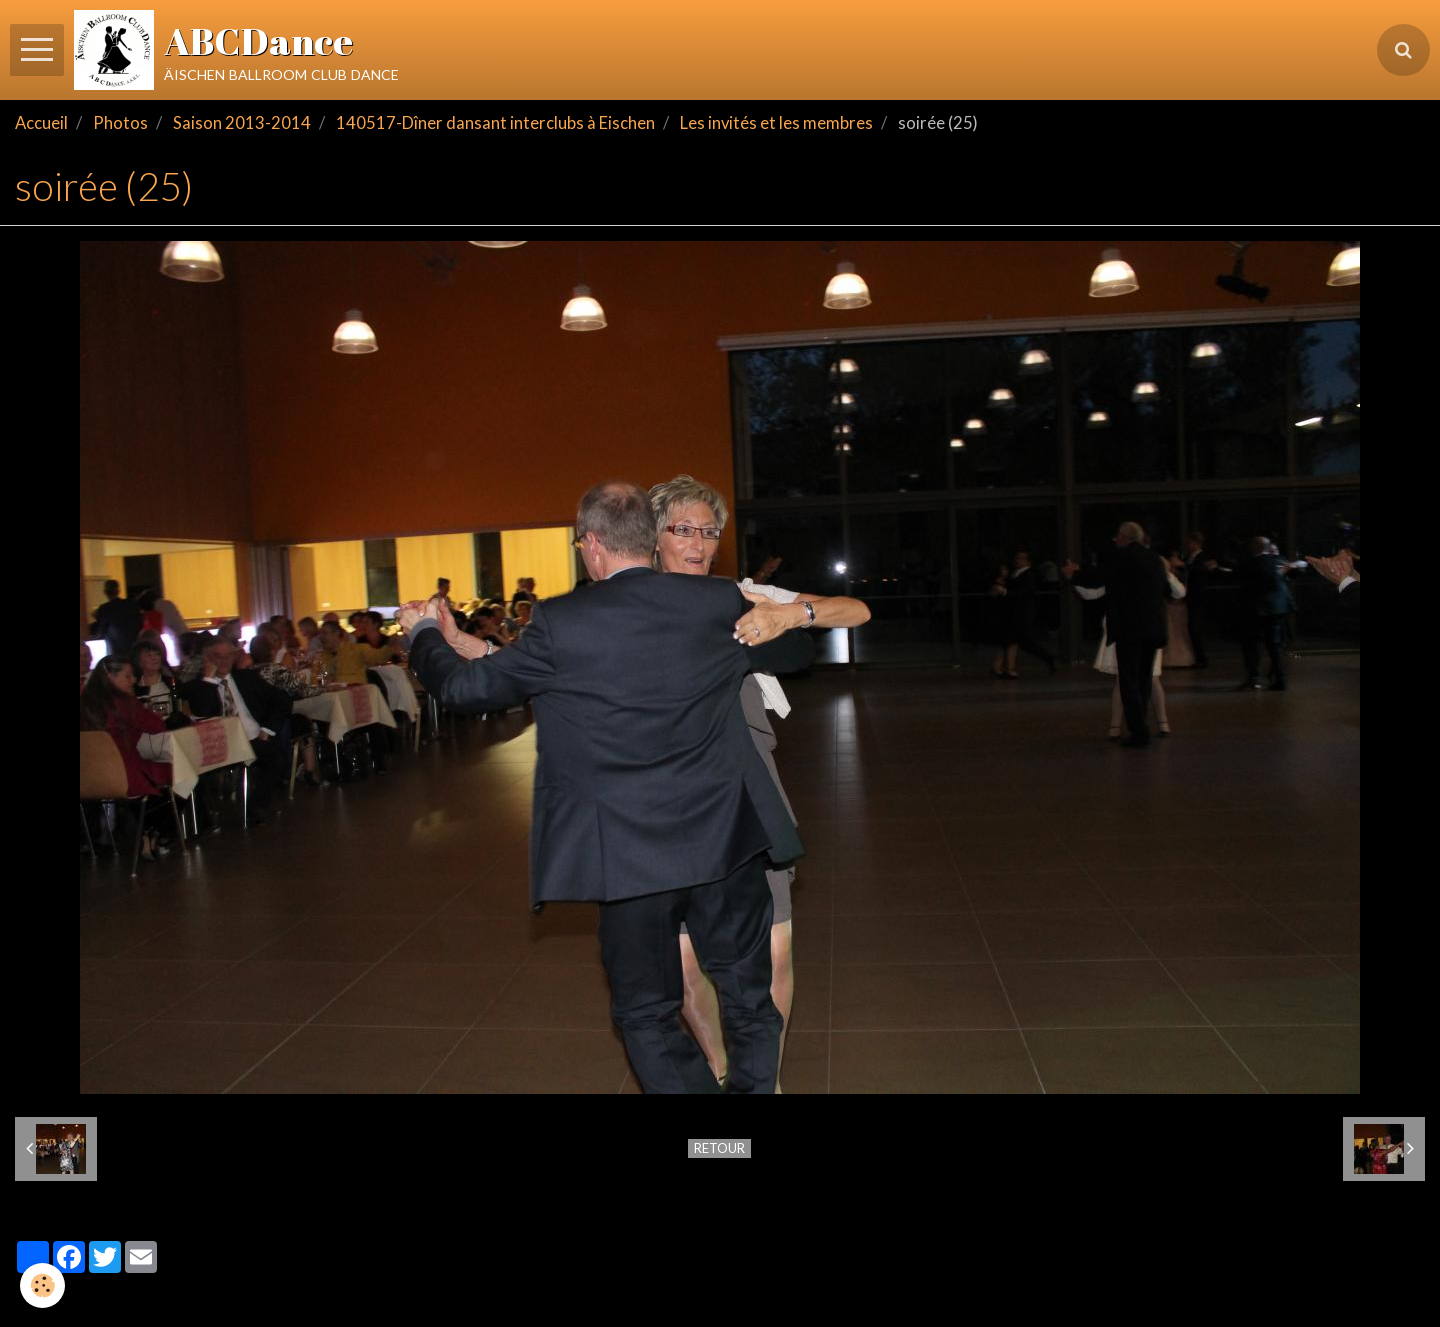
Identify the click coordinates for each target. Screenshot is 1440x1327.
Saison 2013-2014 (242, 123)
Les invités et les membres (776, 123)
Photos (120, 123)
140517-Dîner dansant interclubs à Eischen (495, 123)
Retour (719, 1148)
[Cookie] (42, 1285)
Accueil (41, 123)
